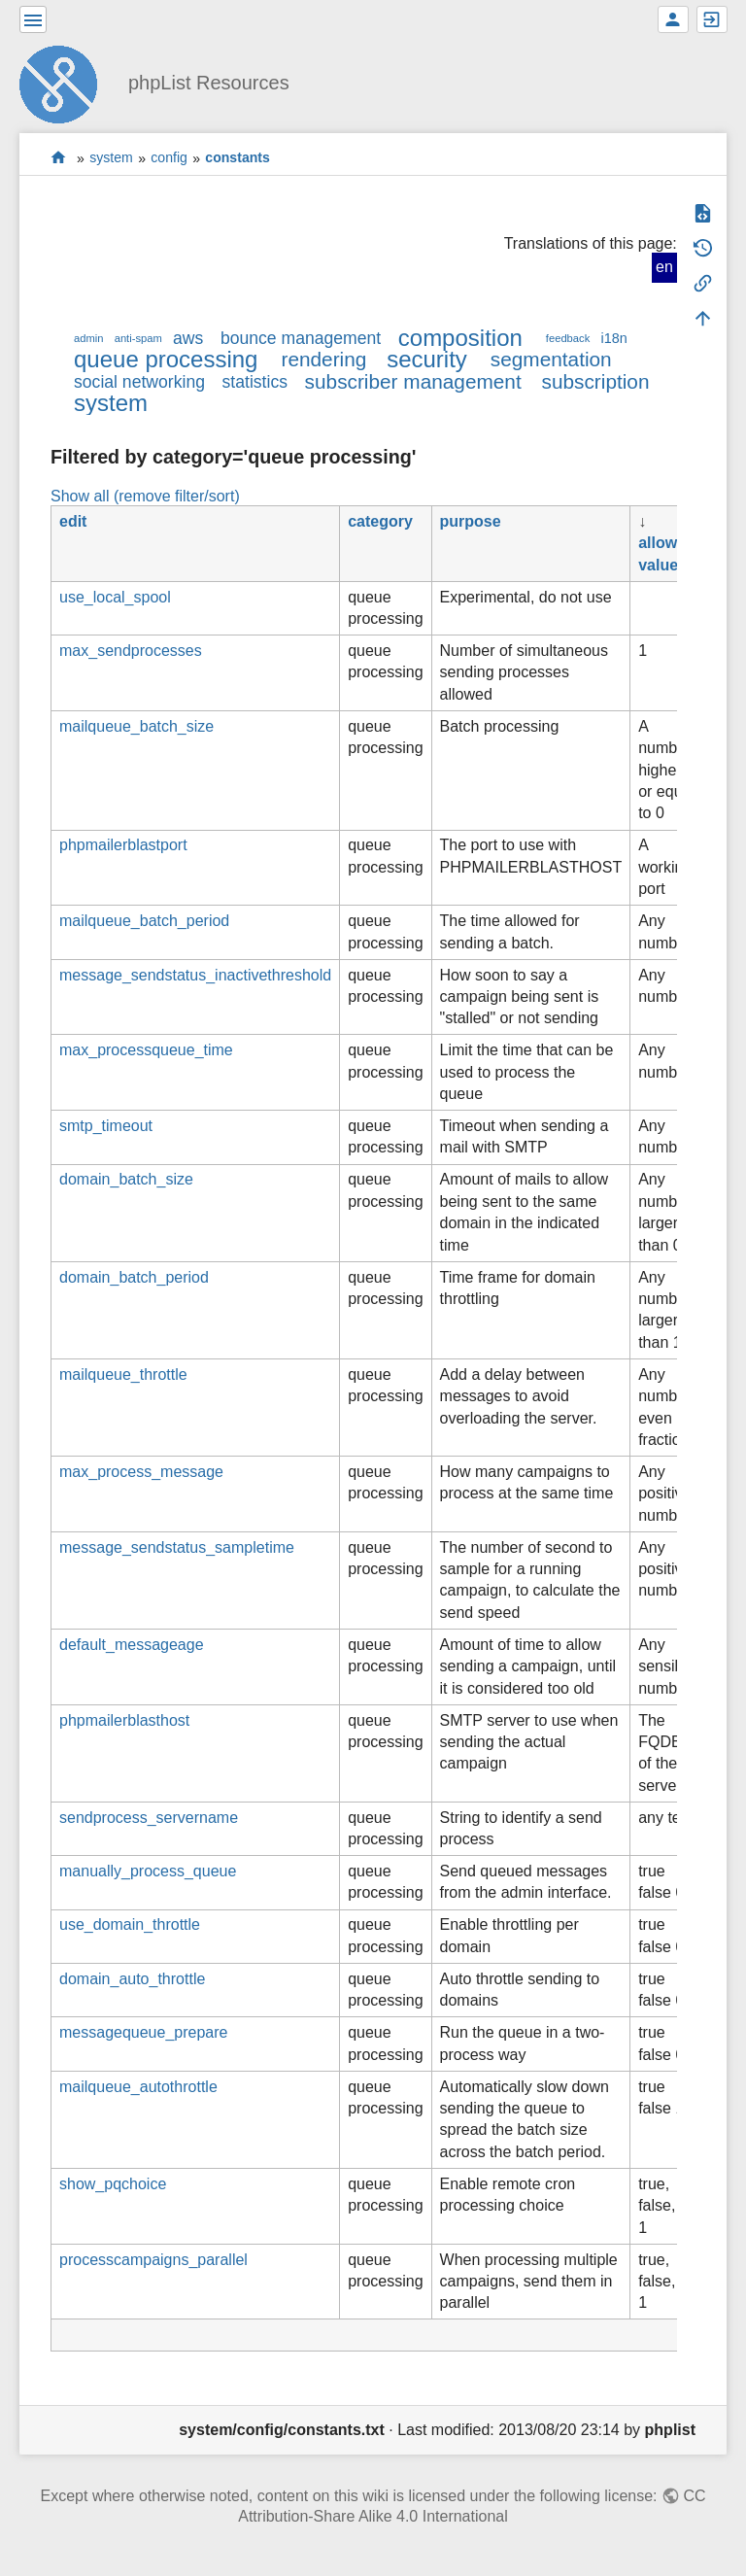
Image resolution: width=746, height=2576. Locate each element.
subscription (596, 381)
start (59, 158)
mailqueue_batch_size (136, 726)
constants (237, 158)
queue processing (165, 359)
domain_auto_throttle (132, 1979)
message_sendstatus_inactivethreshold (195, 975)
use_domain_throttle (129, 1924)
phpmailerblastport (123, 845)
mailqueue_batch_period (144, 920)
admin (88, 338)
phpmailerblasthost (124, 1720)
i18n (613, 338)
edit (72, 521)
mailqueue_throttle (123, 1374)
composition (460, 338)
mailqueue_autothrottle (138, 2086)
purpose (470, 521)
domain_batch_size (126, 1179)
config (169, 158)
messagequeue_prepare (143, 2032)
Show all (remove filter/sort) (145, 496)
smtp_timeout (106, 1125)
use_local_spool (115, 597)
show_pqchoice (112, 2184)
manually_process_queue (147, 1871)
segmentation (551, 359)
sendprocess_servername (148, 1817)
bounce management (300, 338)
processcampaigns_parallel (153, 2259)
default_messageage (131, 1644)
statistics (255, 382)
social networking (139, 382)
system (111, 158)
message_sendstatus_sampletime (176, 1547)
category (380, 521)
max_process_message (141, 1471)
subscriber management (413, 381)
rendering (323, 359)
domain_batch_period (134, 1277)
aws (188, 338)
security (427, 359)
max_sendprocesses (130, 650)
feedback (568, 338)
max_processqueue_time (146, 1050)
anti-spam (138, 338)
